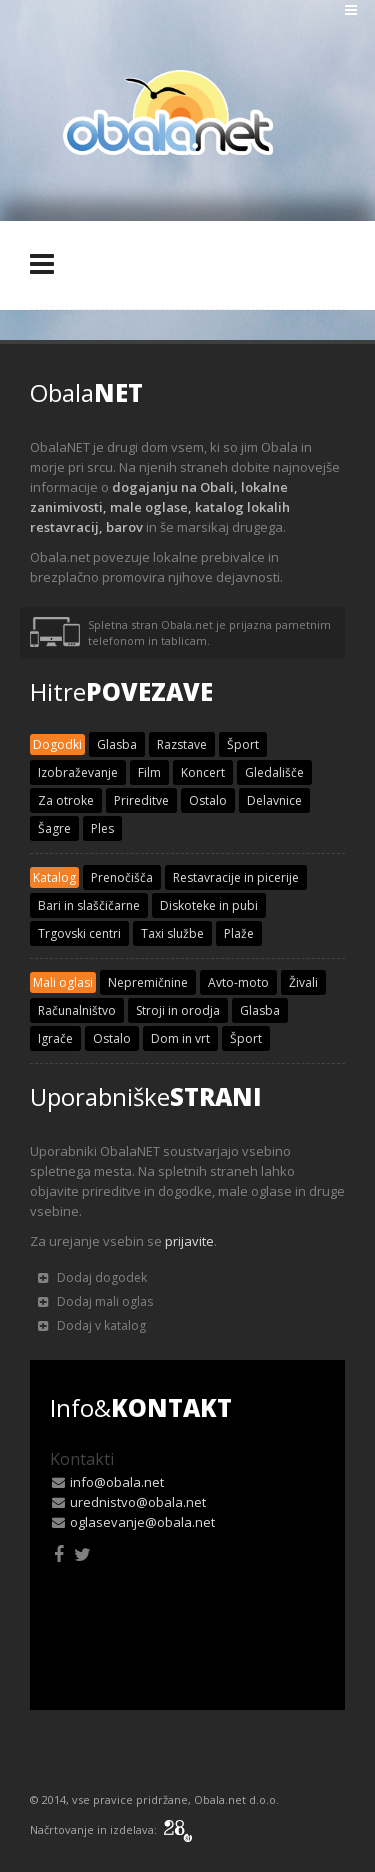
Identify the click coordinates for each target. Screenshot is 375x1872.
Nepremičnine (148, 982)
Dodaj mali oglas (95, 1301)
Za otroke (66, 800)
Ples (102, 828)
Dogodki (57, 744)
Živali (303, 982)
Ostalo (208, 800)
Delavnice (274, 800)
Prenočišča (122, 877)
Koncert (203, 772)
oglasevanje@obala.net (142, 1522)
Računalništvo (77, 1010)
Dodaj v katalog (92, 1325)
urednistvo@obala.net (138, 1502)
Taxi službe (172, 933)
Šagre (54, 828)
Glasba (117, 744)
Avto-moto (238, 982)
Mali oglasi (63, 982)
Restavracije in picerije (236, 877)
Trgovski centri (79, 933)
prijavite (189, 1241)
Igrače (55, 1038)
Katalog (54, 877)
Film (149, 772)
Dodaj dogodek (92, 1277)
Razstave (182, 744)
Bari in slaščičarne (89, 905)
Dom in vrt (180, 1038)
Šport (243, 744)
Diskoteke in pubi (209, 905)
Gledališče (274, 772)
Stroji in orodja (178, 1010)
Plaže (239, 933)
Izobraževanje (78, 772)
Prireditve (141, 800)
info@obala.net (117, 1482)
